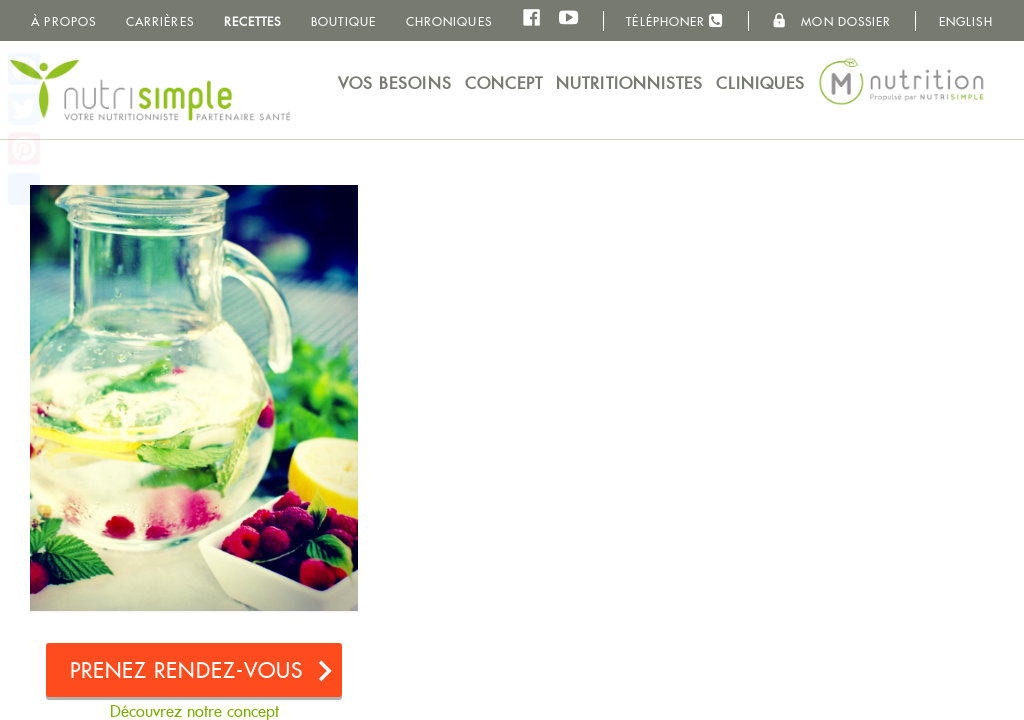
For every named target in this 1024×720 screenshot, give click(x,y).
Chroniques (449, 21)
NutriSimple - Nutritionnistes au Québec (150, 90)
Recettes (253, 21)
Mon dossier (831, 21)
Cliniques (760, 83)
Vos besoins (395, 83)
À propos (63, 21)
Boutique (343, 21)
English (966, 21)
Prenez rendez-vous (187, 670)
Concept (504, 83)
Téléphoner (675, 20)
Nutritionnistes (630, 83)
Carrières (160, 21)
